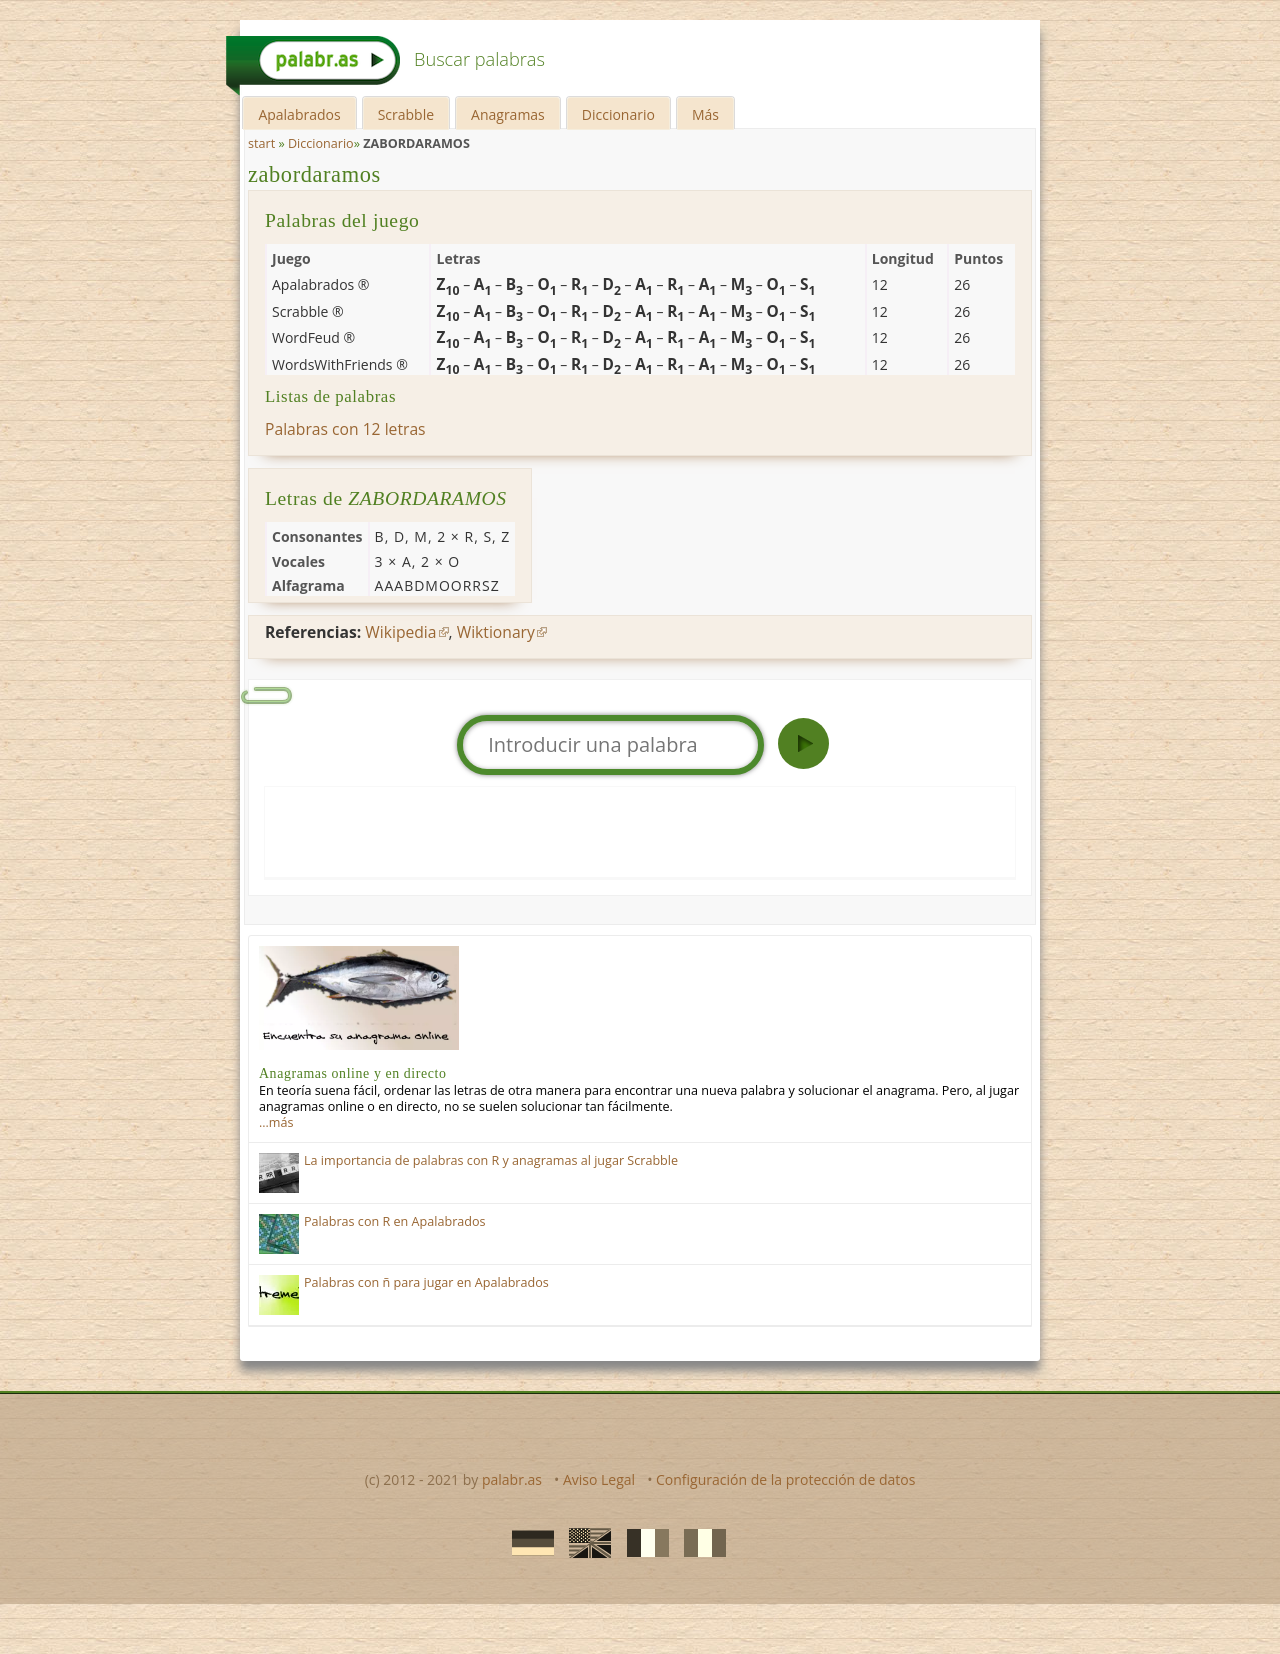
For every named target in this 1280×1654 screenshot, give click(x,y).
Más (705, 114)
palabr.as (512, 1479)
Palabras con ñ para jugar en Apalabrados (426, 1282)
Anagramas (508, 114)
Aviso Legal (599, 1479)
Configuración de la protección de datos (785, 1479)
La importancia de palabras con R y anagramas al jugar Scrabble (491, 1160)
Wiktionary (496, 632)
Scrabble (406, 114)
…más (276, 1122)
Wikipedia (400, 632)
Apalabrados (299, 114)
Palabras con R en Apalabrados (395, 1221)
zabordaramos (314, 174)
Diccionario (618, 114)
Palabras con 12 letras (345, 429)
